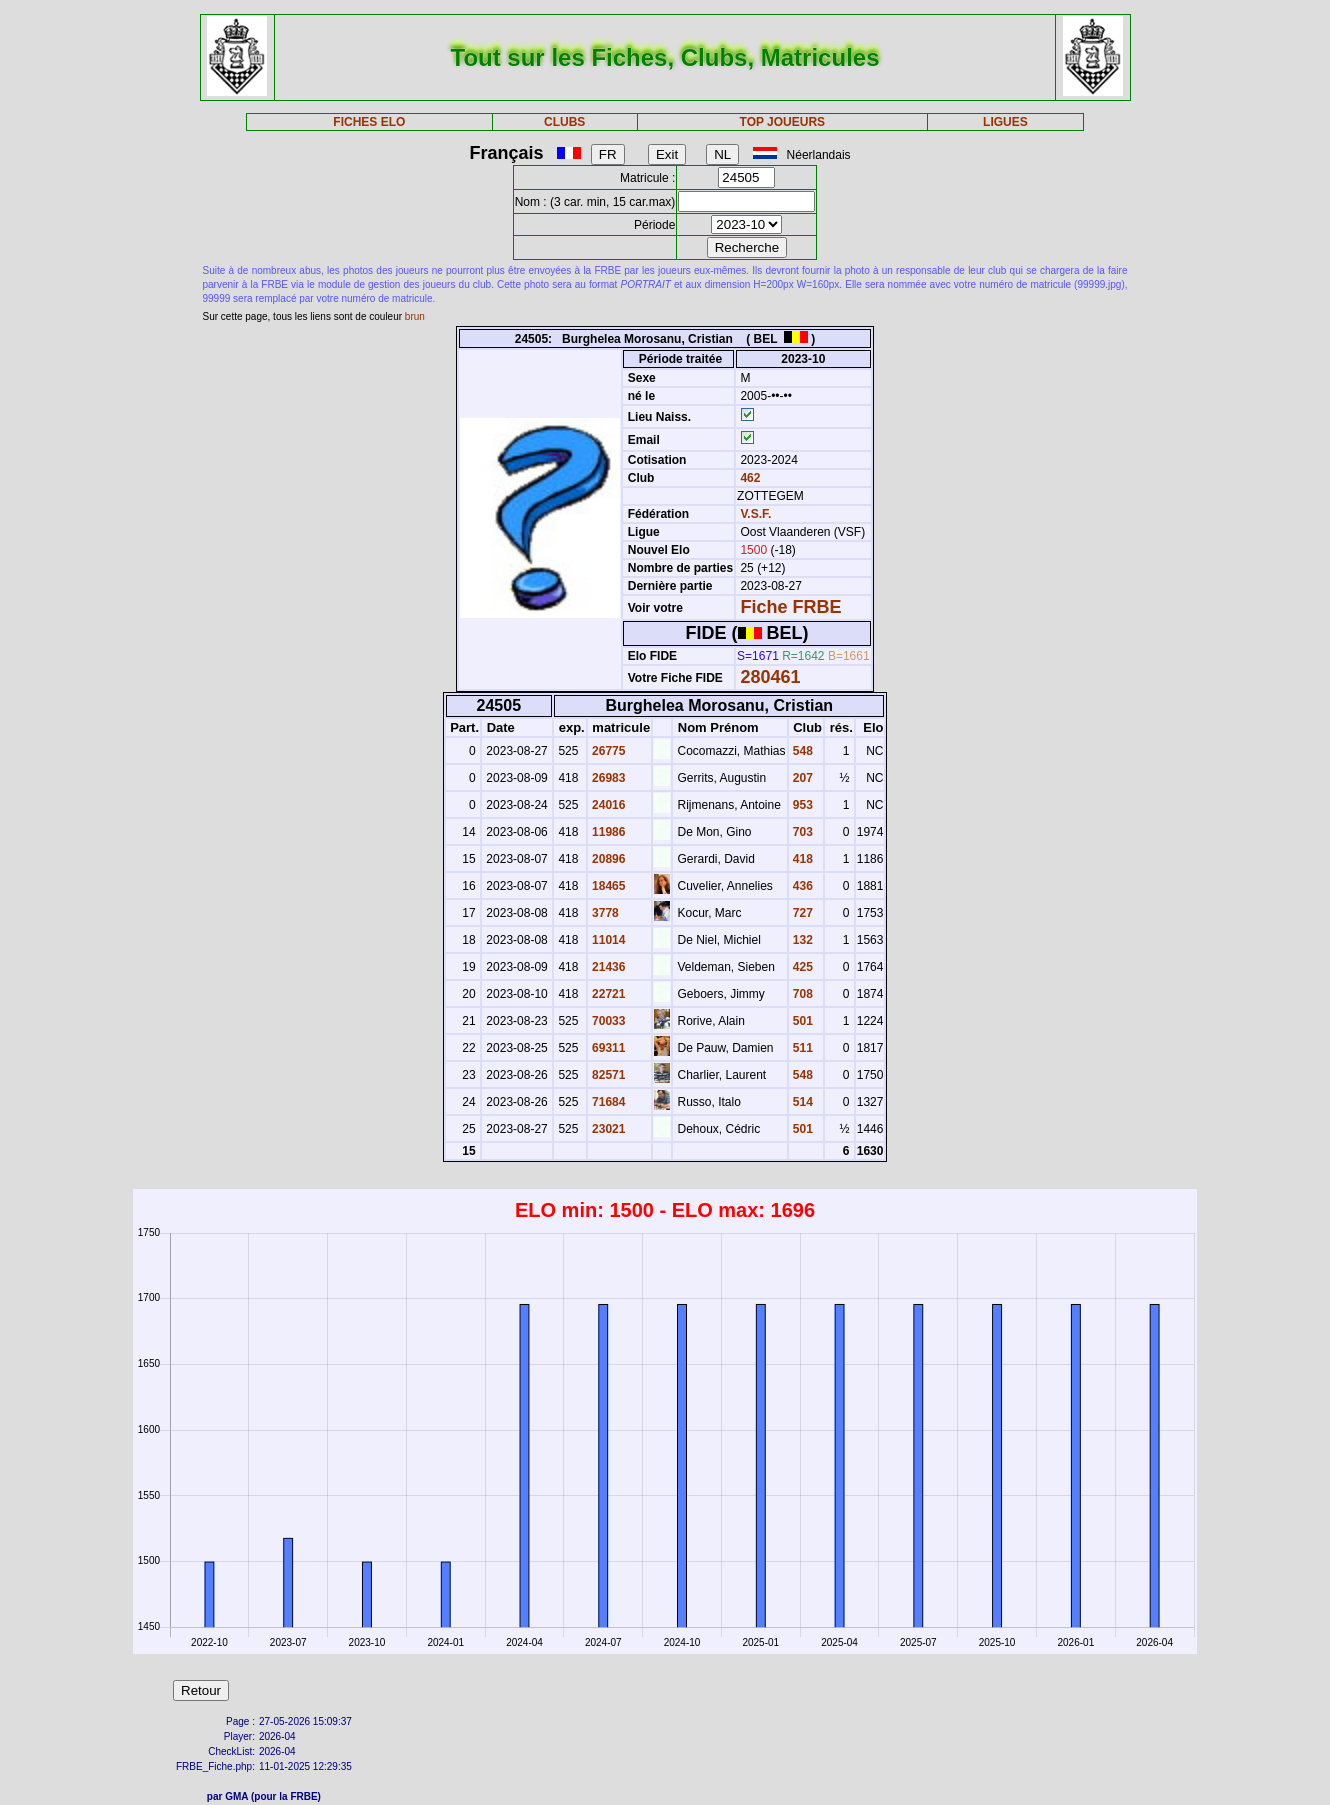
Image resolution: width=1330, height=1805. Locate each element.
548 (801, 751)
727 (801, 913)
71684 (607, 1102)
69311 (607, 1048)
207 (801, 778)
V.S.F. (755, 514)
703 (801, 832)
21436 (607, 967)
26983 (607, 778)
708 (801, 994)
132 (801, 940)
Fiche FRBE (790, 607)
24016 (607, 805)
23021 (607, 1129)
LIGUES (1005, 122)
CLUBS (564, 122)
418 (801, 859)
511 (801, 1048)
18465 (607, 886)
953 (801, 805)
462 (748, 478)
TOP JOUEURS (783, 122)
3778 (604, 913)
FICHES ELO (369, 122)
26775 (607, 751)
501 (801, 1021)
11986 (607, 832)
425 (801, 967)
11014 (607, 940)
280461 (770, 677)
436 (801, 886)
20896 (607, 859)
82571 (607, 1075)
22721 (607, 994)
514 (801, 1102)
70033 (607, 1021)
